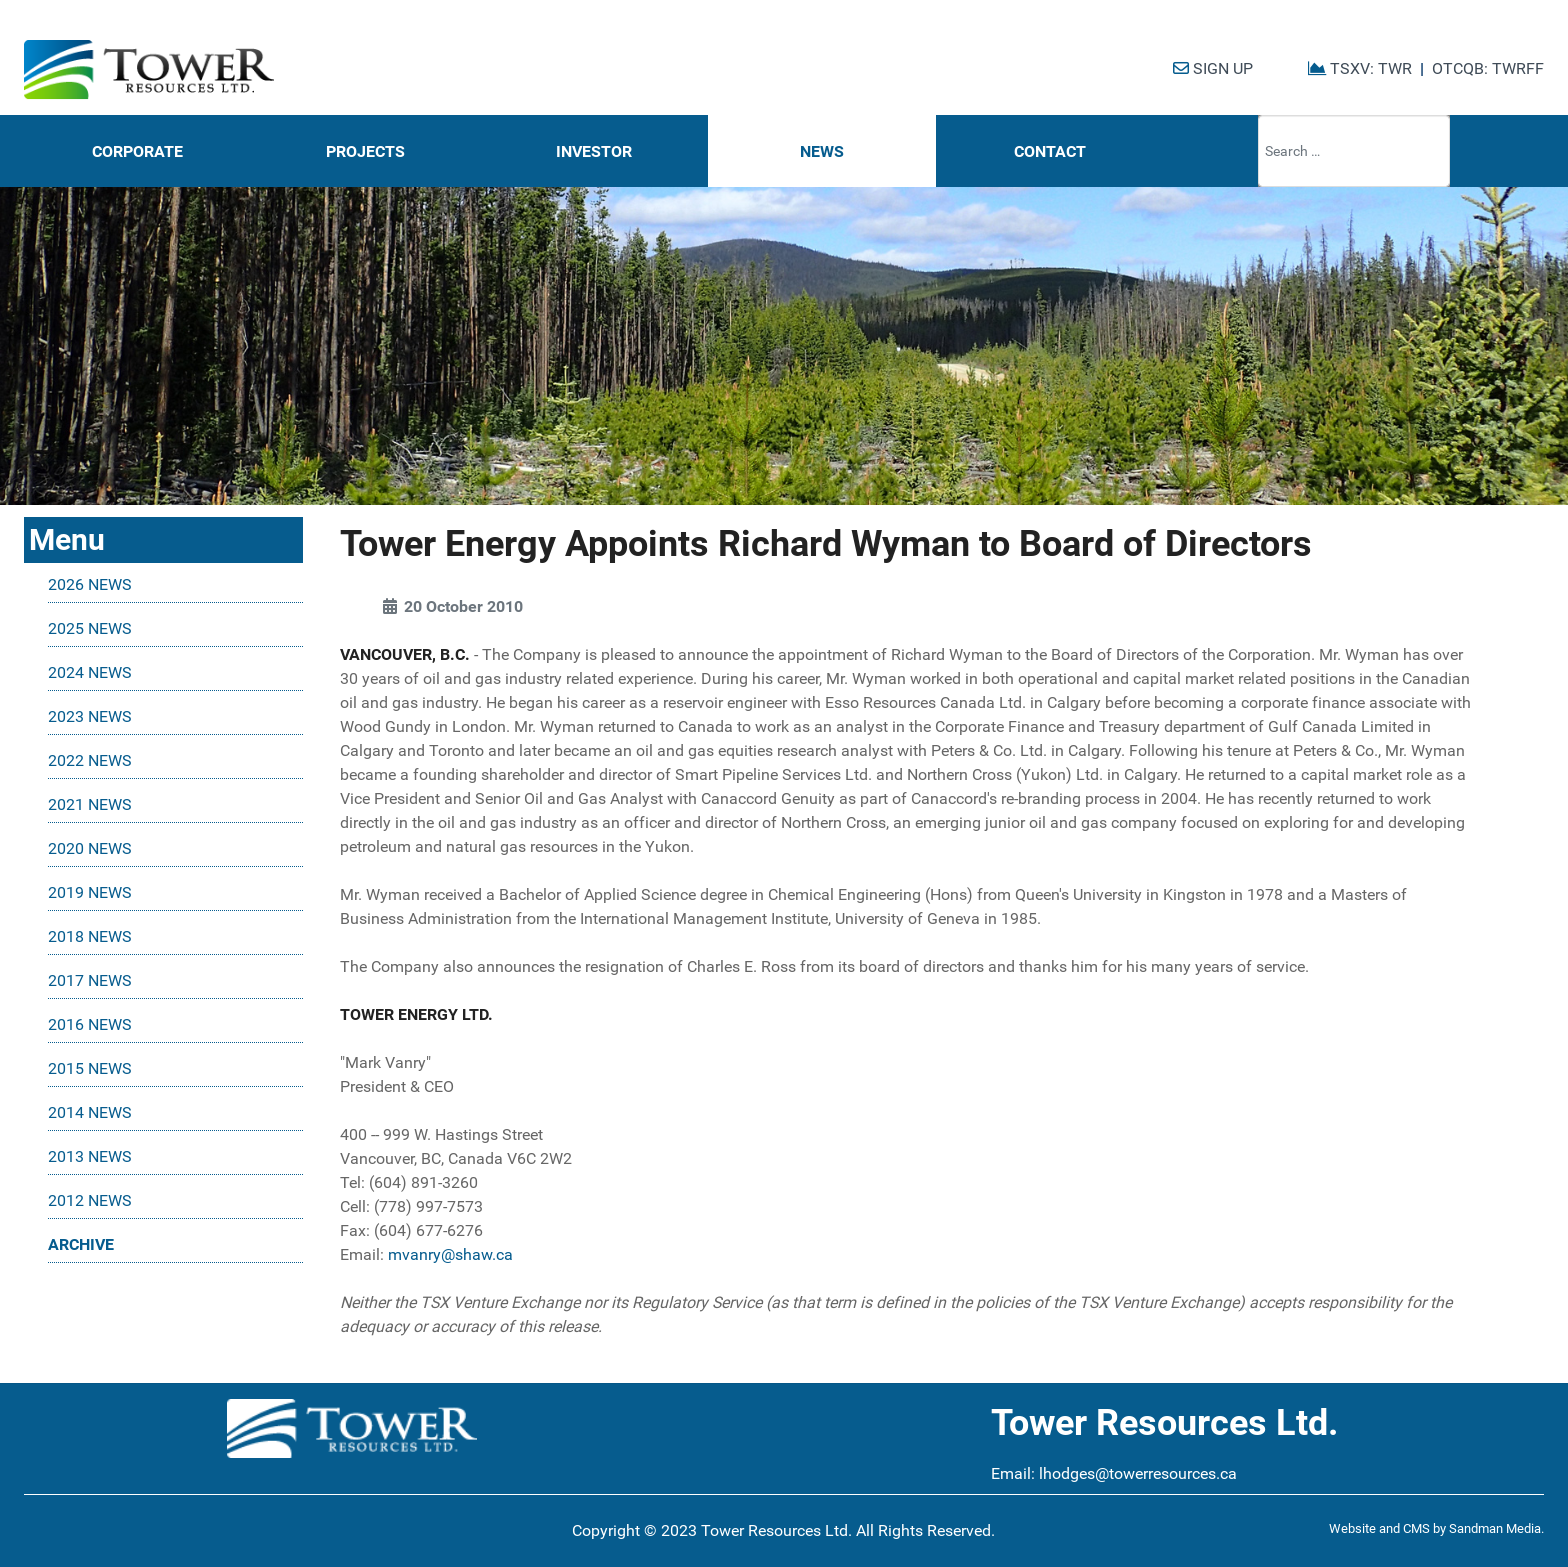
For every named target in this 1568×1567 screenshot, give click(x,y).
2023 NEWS (90, 716)
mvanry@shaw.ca (450, 1254)
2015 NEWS (90, 1068)
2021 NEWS (90, 804)
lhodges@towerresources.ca (1138, 1473)
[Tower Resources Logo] (149, 70)
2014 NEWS (90, 1112)
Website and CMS (1379, 1528)
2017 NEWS (90, 980)
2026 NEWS (90, 584)
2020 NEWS (90, 848)
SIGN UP (1213, 68)
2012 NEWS (90, 1200)
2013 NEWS (90, 1156)
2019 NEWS (90, 892)
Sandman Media (1495, 1528)
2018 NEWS (90, 936)
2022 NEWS (90, 760)
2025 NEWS (90, 628)
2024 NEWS (90, 672)
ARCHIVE (81, 1244)
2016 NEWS (90, 1024)
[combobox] (1354, 151)
